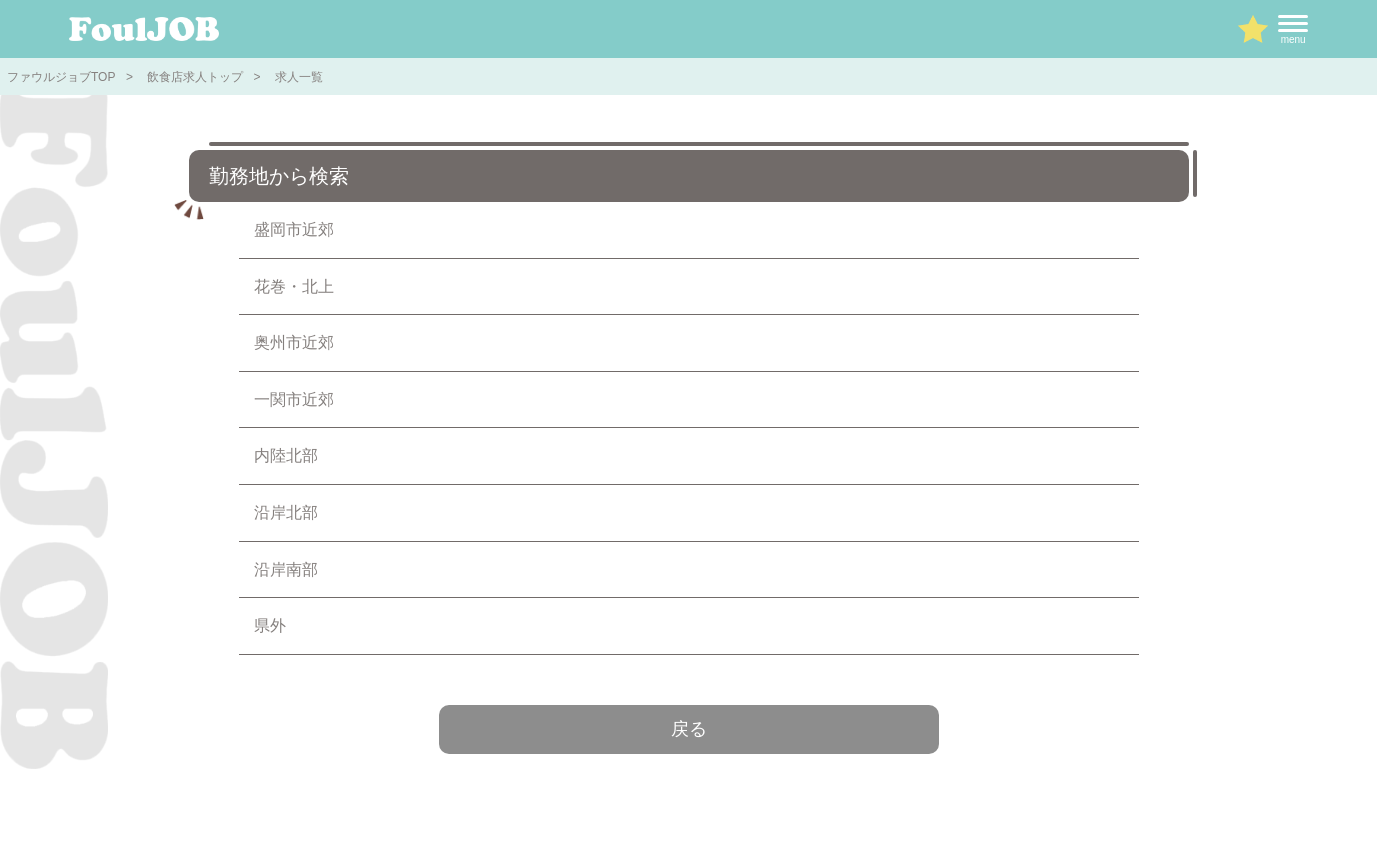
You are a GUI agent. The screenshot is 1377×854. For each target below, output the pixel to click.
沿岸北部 (286, 512)
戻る (689, 729)
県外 (270, 625)
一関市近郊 (294, 399)
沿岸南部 (286, 569)
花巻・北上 (294, 286)
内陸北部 (286, 455)
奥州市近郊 (294, 342)
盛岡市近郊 (294, 229)
